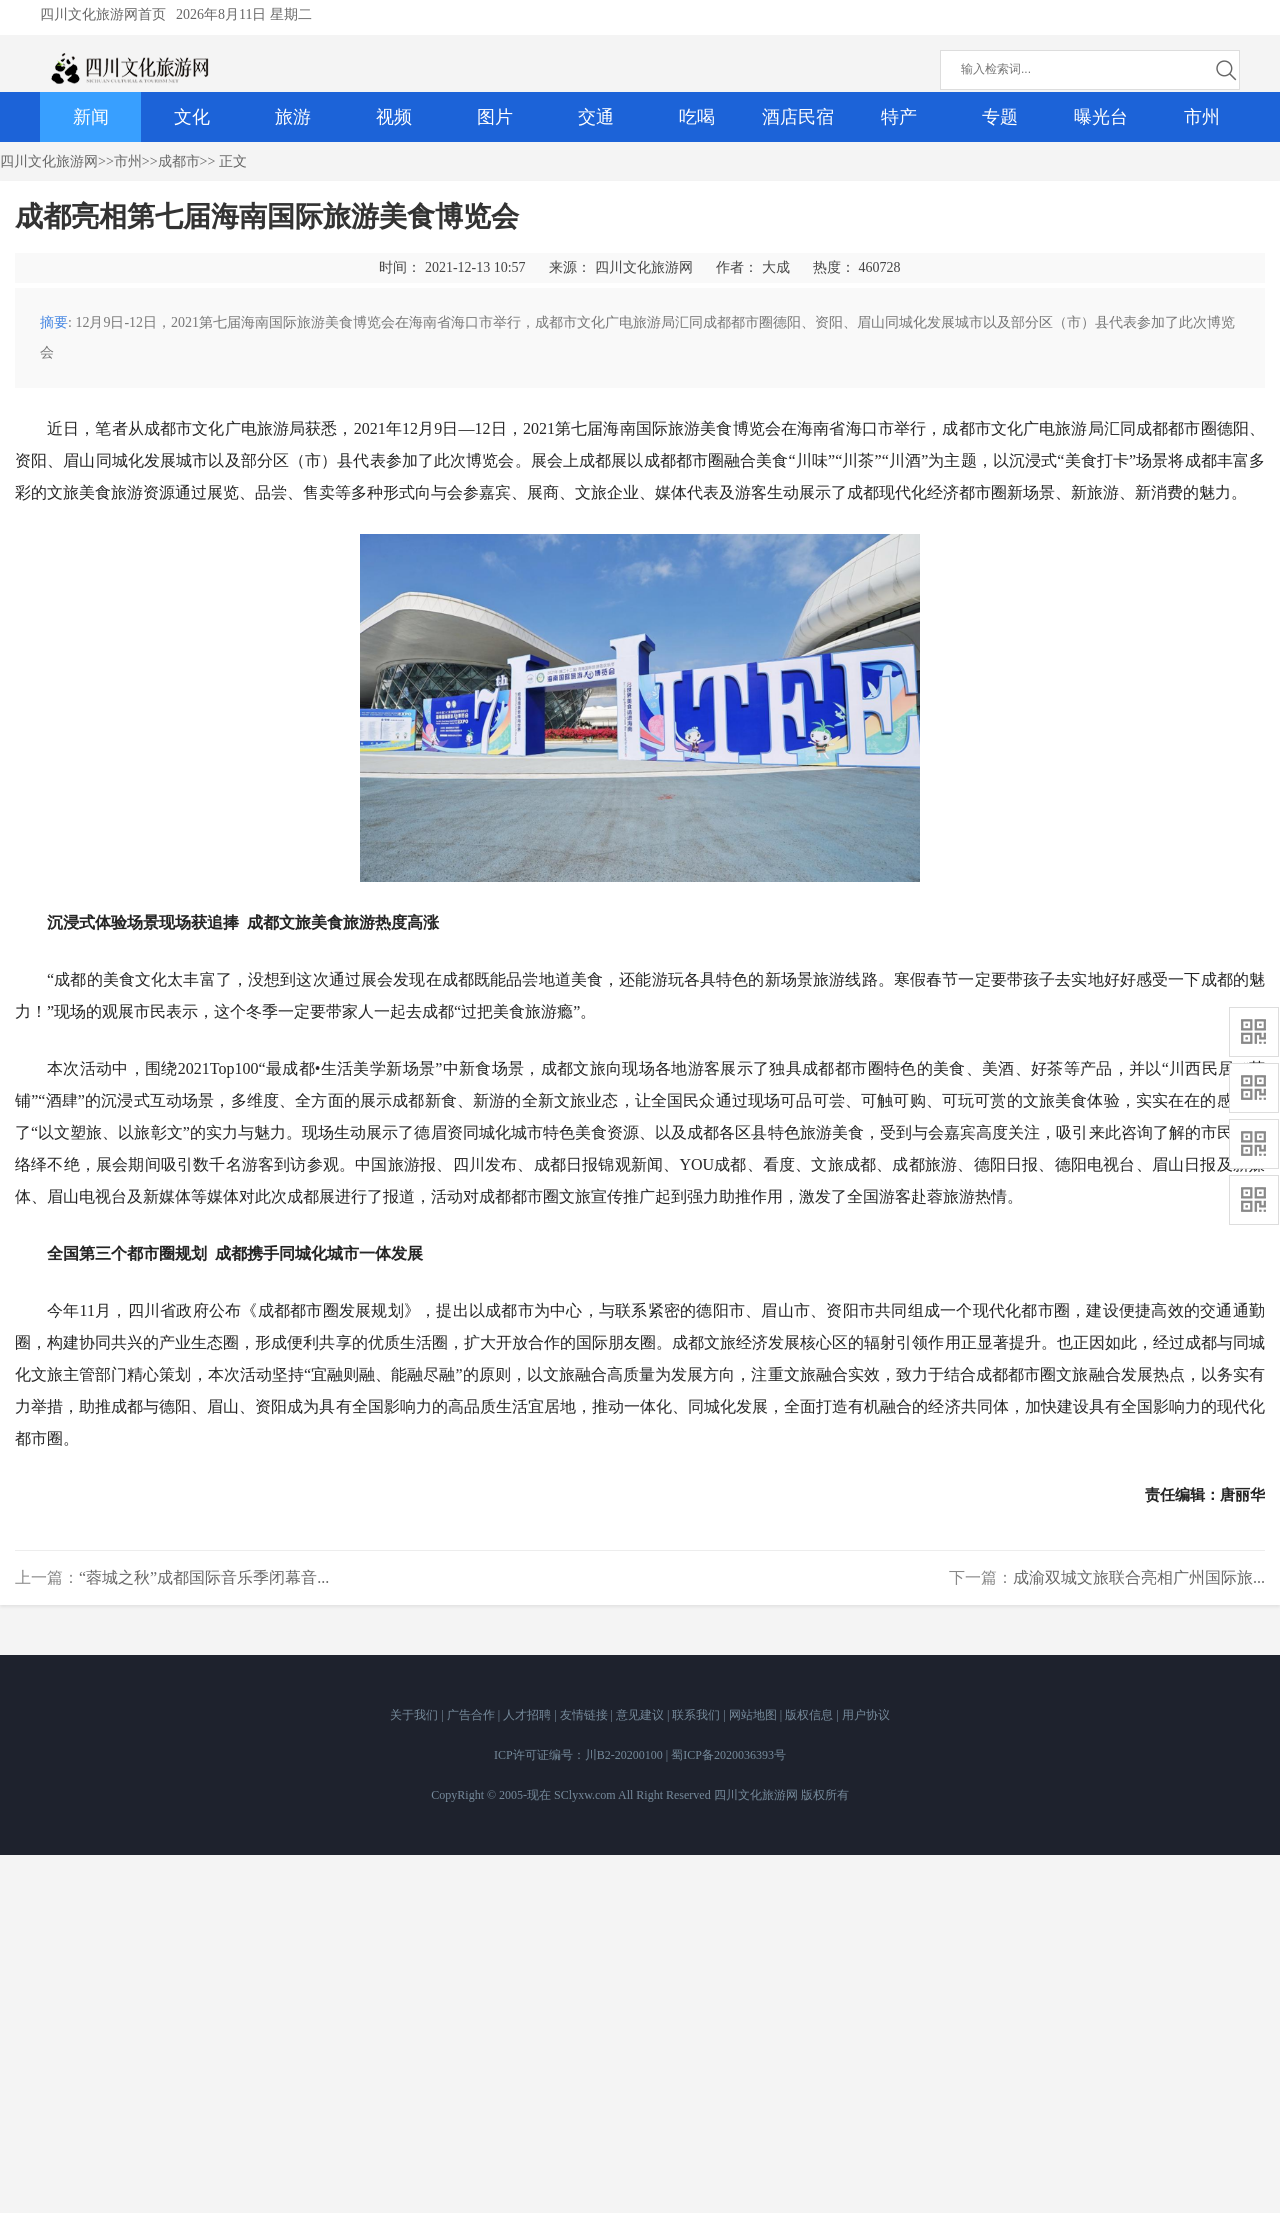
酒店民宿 (798, 117)
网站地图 (754, 1715)
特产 (899, 117)
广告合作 (472, 1715)
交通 (596, 117)
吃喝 (697, 117)
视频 (394, 117)
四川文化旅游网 (49, 161)
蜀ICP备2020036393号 (728, 1755)
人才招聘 (528, 1715)
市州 (1202, 117)
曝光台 (1101, 117)
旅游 (293, 117)
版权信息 (810, 1715)
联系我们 (697, 1715)
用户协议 (866, 1715)
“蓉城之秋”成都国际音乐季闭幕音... (204, 1577)
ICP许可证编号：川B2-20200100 (578, 1755)
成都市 (179, 161)
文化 (192, 117)
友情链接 (585, 1715)
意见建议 (641, 1715)
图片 (495, 117)
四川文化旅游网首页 (103, 14)
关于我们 (415, 1715)
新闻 (91, 117)
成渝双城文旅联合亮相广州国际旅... (1139, 1577)
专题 (1000, 117)
